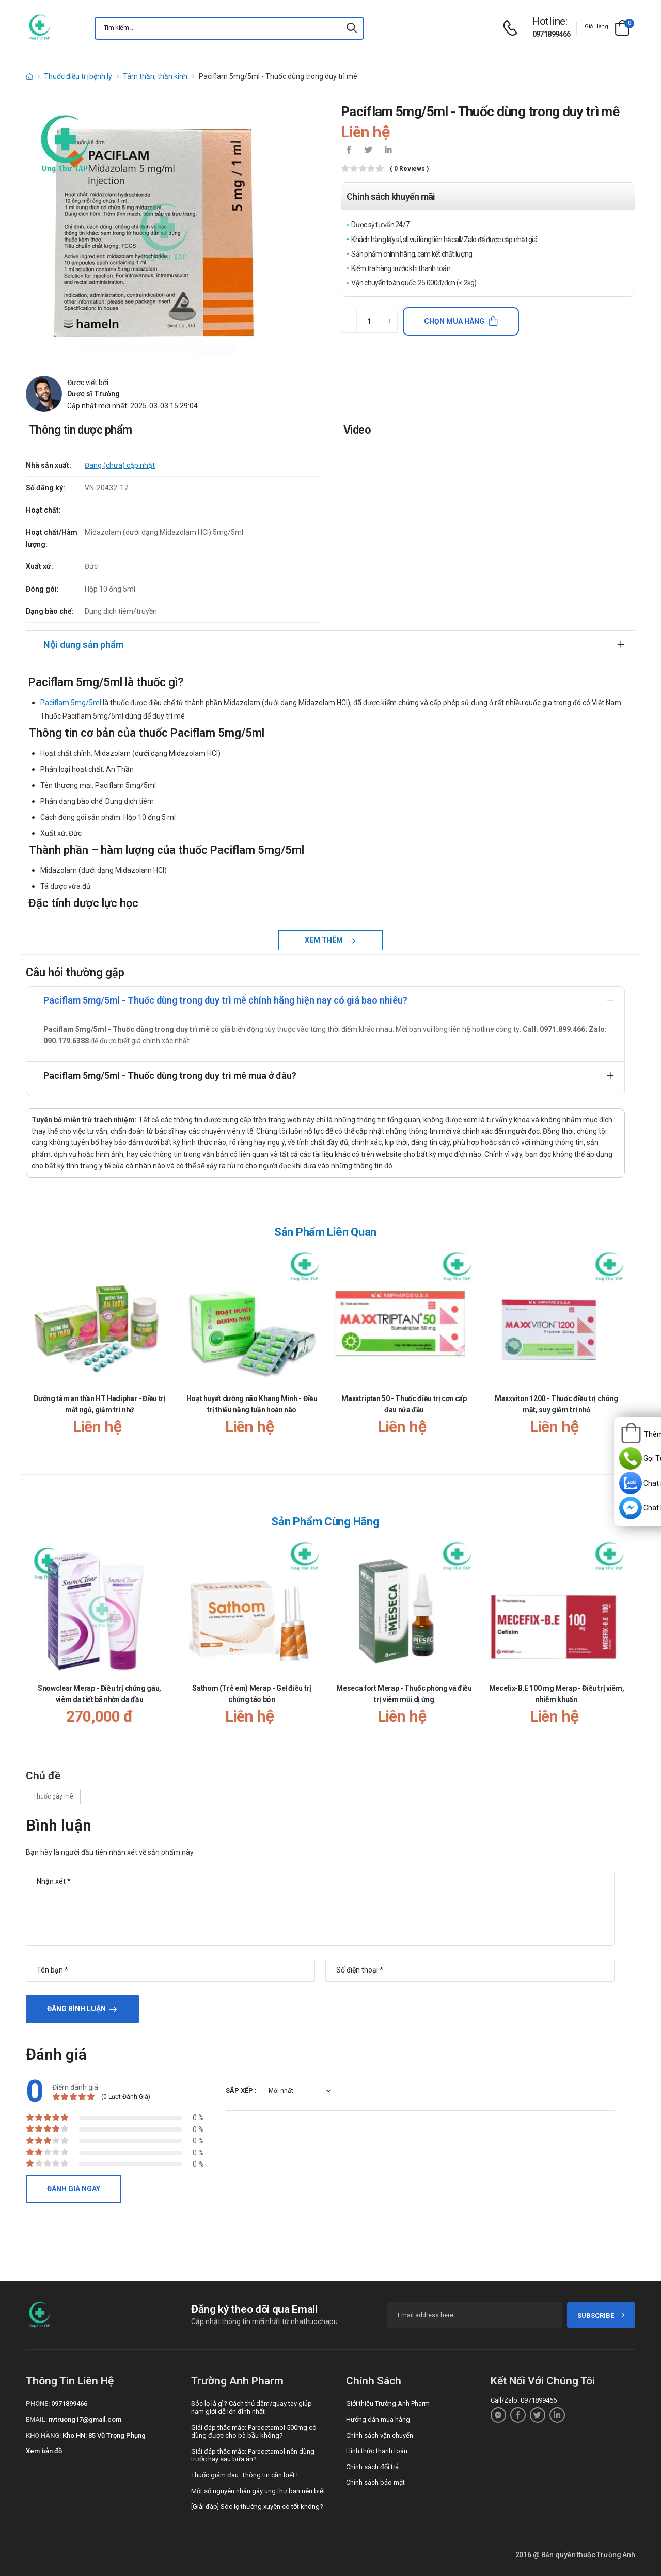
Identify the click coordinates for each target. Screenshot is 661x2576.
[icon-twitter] (368, 150)
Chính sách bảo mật (375, 2482)
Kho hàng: (43, 2435)
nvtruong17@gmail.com (85, 2419)
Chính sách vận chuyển (379, 2435)
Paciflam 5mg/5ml (70, 702)
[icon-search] (351, 28)
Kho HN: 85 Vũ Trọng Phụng (104, 2435)
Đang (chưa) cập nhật (120, 465)
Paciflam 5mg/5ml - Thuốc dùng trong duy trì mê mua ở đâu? (169, 1075)
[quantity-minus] (349, 321)
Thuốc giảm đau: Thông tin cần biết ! (244, 2475)
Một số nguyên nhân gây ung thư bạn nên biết (258, 2491)
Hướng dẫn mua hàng (378, 2419)
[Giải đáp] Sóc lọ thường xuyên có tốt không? (257, 2506)
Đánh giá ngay (73, 2189)
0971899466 (551, 34)
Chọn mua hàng (454, 321)
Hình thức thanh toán (376, 2451)
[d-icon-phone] (512, 28)
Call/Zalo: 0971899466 (524, 2400)
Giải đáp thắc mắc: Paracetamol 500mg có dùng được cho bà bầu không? (254, 2432)
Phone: (38, 2403)
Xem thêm (324, 940)
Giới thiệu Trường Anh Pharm (388, 2403)
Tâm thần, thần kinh (155, 76)
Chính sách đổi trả (372, 2467)
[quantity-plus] (390, 321)
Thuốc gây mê (53, 1796)
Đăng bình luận (76, 2009)
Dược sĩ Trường (93, 394)
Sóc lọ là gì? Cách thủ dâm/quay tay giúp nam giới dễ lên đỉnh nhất (251, 2407)
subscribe (601, 2315)
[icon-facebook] (348, 150)
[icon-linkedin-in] (388, 150)
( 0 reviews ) (409, 169)
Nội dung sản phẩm (83, 644)
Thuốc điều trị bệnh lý (78, 76)
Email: (36, 2419)
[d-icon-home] (29, 76)
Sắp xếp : (241, 2090)
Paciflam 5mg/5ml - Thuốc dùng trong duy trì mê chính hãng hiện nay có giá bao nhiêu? (225, 1000)
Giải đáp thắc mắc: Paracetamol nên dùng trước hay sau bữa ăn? (252, 2455)
